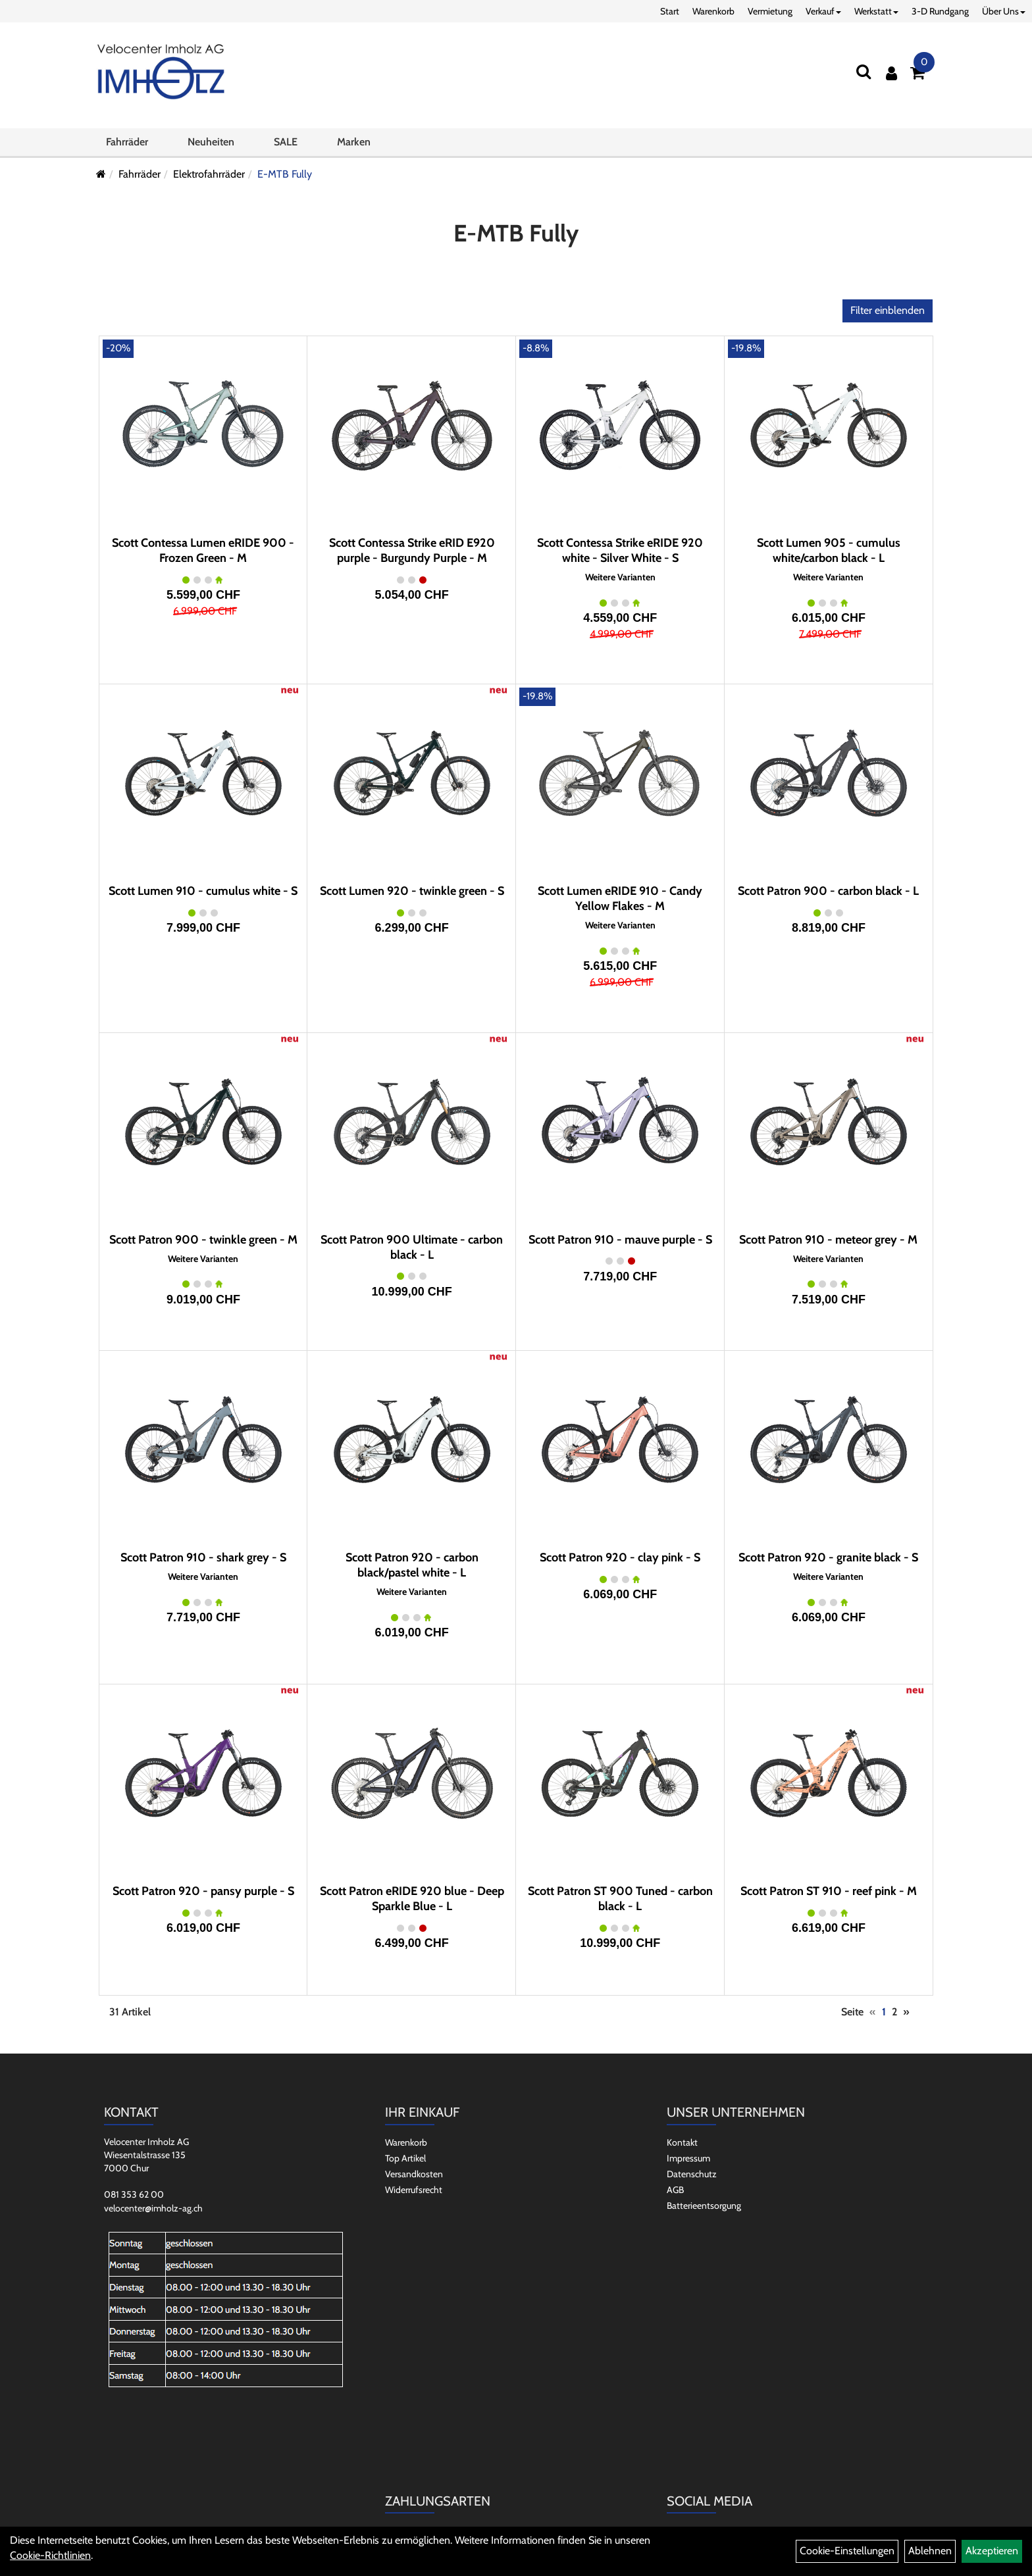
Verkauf (823, 11)
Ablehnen (930, 2550)
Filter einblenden (887, 310)
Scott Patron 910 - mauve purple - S (620, 1239)
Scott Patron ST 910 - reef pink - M (828, 1891)
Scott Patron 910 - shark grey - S (203, 1557)
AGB (675, 2190)
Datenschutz (692, 2174)
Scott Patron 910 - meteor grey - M (828, 1239)
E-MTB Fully (284, 174)
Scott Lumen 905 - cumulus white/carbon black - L (828, 550)
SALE (285, 147)
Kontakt (682, 2142)
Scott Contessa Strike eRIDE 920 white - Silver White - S (620, 550)
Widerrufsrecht (413, 2190)
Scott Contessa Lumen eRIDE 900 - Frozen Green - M (203, 550)
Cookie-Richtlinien (50, 2555)
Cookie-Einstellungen (847, 2550)
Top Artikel (405, 2158)
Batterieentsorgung (704, 2205)
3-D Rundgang (940, 11)
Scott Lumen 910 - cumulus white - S (203, 891)
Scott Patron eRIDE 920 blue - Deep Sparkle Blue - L (412, 1898)
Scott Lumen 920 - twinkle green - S (412, 891)
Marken (354, 147)
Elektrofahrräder (209, 174)
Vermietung (770, 11)
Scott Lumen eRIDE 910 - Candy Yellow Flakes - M (620, 898)
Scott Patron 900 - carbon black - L (828, 891)
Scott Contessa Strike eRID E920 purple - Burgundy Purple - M (412, 550)
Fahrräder (127, 147)
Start (669, 11)
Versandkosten (414, 2174)
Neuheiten (211, 147)
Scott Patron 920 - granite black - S (828, 1557)
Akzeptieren (992, 2550)
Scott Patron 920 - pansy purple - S (203, 1891)
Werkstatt (876, 11)
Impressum (688, 2158)
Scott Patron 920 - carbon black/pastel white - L (412, 1565)
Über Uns (1003, 11)
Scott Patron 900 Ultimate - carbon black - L (412, 1247)
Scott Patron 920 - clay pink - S (620, 1557)
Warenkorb (713, 11)
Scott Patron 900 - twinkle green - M (203, 1239)
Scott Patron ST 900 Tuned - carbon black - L (620, 1898)
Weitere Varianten (620, 577)
